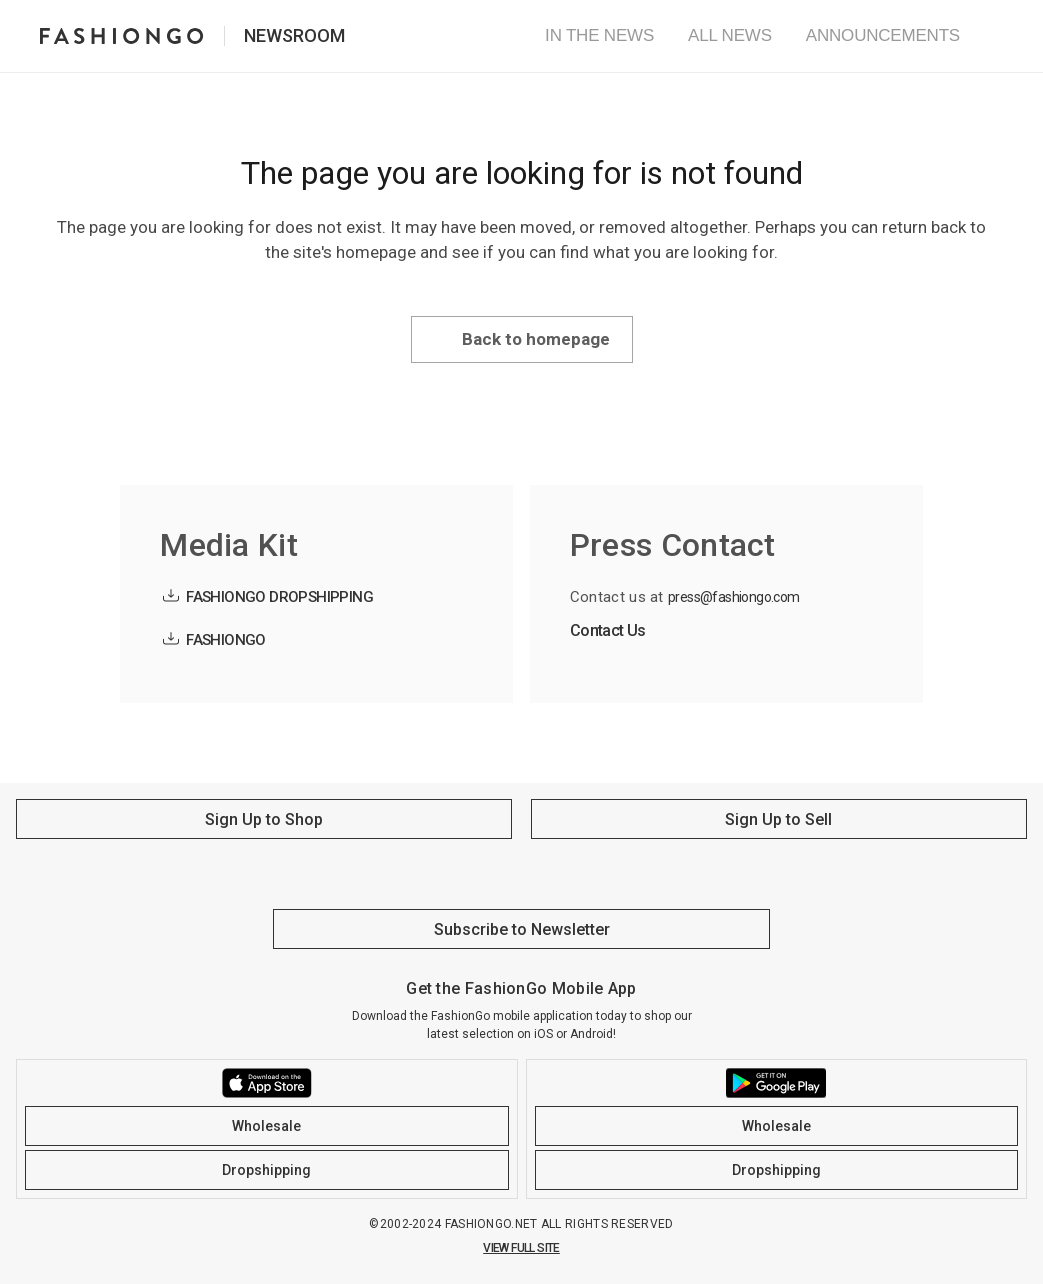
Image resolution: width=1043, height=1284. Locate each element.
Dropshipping (266, 1170)
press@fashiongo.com (734, 597)
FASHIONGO (226, 640)
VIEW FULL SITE (521, 1248)
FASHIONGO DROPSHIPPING (279, 597)
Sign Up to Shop (264, 819)
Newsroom (294, 35)
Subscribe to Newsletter (522, 929)
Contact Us (608, 630)
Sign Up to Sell (778, 819)
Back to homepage (536, 339)
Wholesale (266, 1126)
